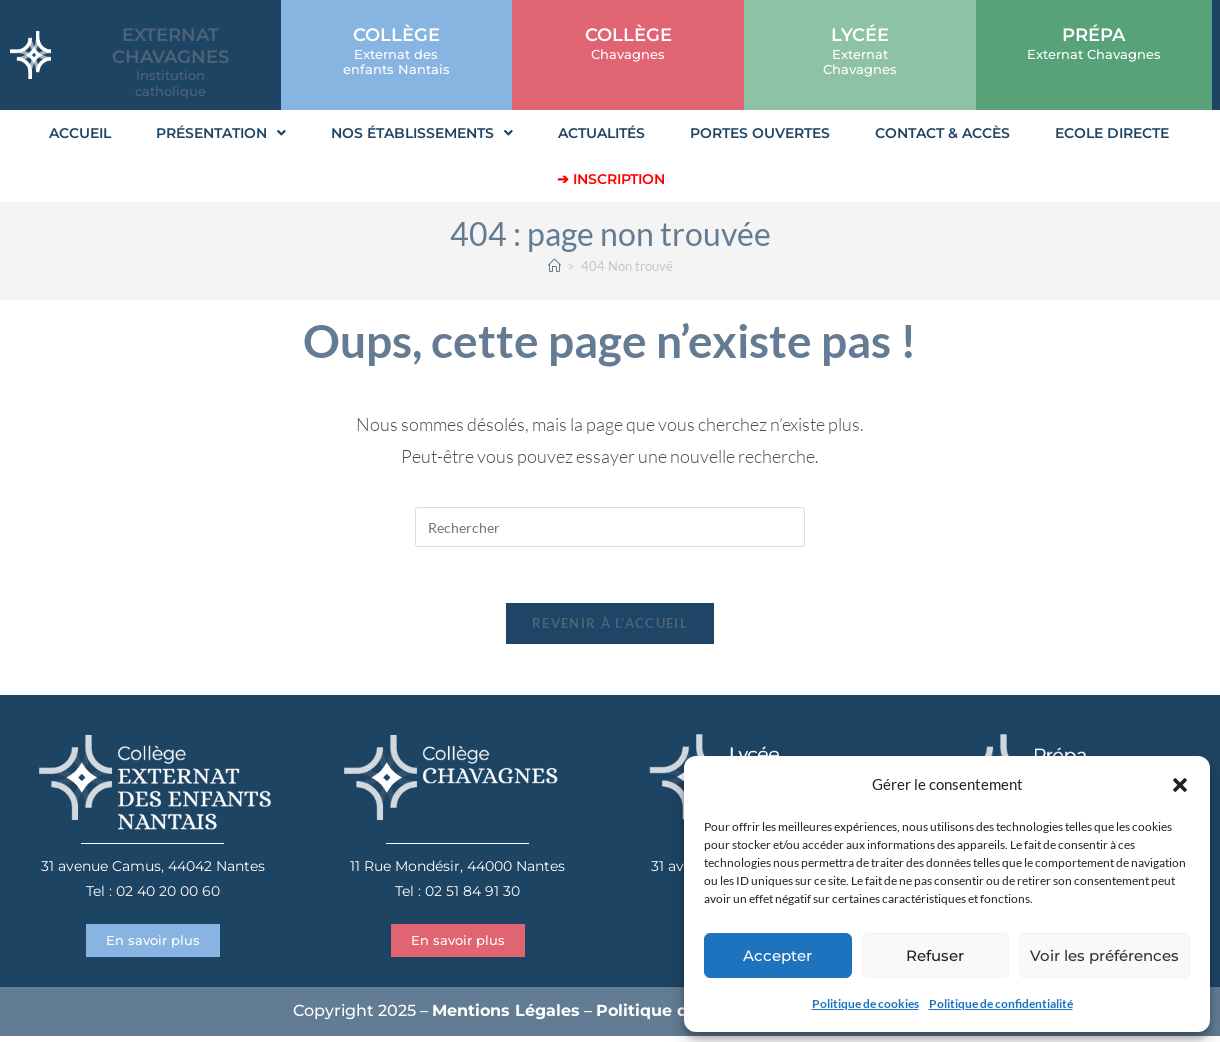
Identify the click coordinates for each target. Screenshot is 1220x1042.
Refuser (935, 955)
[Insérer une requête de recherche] (610, 527)
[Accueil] (554, 266)
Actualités (601, 133)
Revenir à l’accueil (610, 628)
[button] (1180, 785)
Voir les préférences (1104, 955)
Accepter (777, 955)
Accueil (80, 133)
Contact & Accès (942, 133)
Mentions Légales (506, 1016)
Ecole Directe (1112, 133)
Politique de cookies (865, 1003)
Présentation (221, 133)
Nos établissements (422, 133)
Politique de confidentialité (1001, 1003)
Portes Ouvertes (760, 133)
